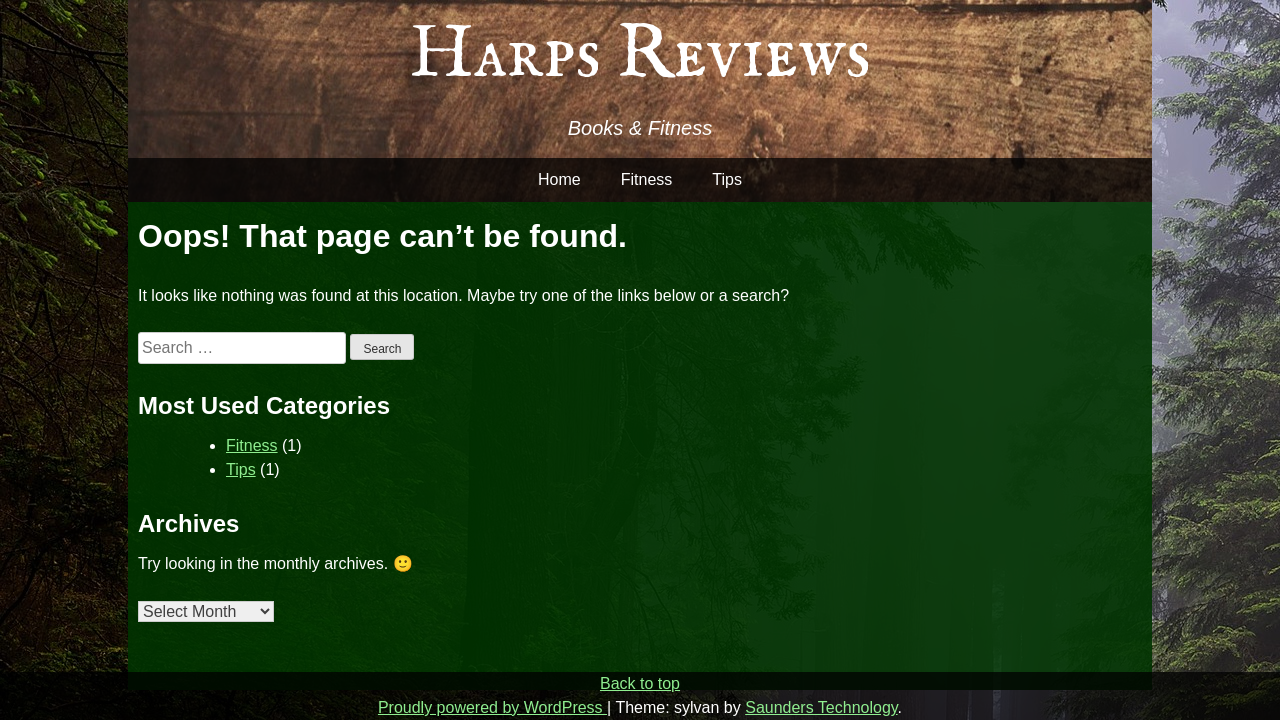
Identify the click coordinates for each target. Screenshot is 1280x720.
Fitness (647, 179)
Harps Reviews (640, 55)
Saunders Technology (821, 707)
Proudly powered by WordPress (492, 707)
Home (559, 179)
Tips (727, 179)
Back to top (640, 683)
